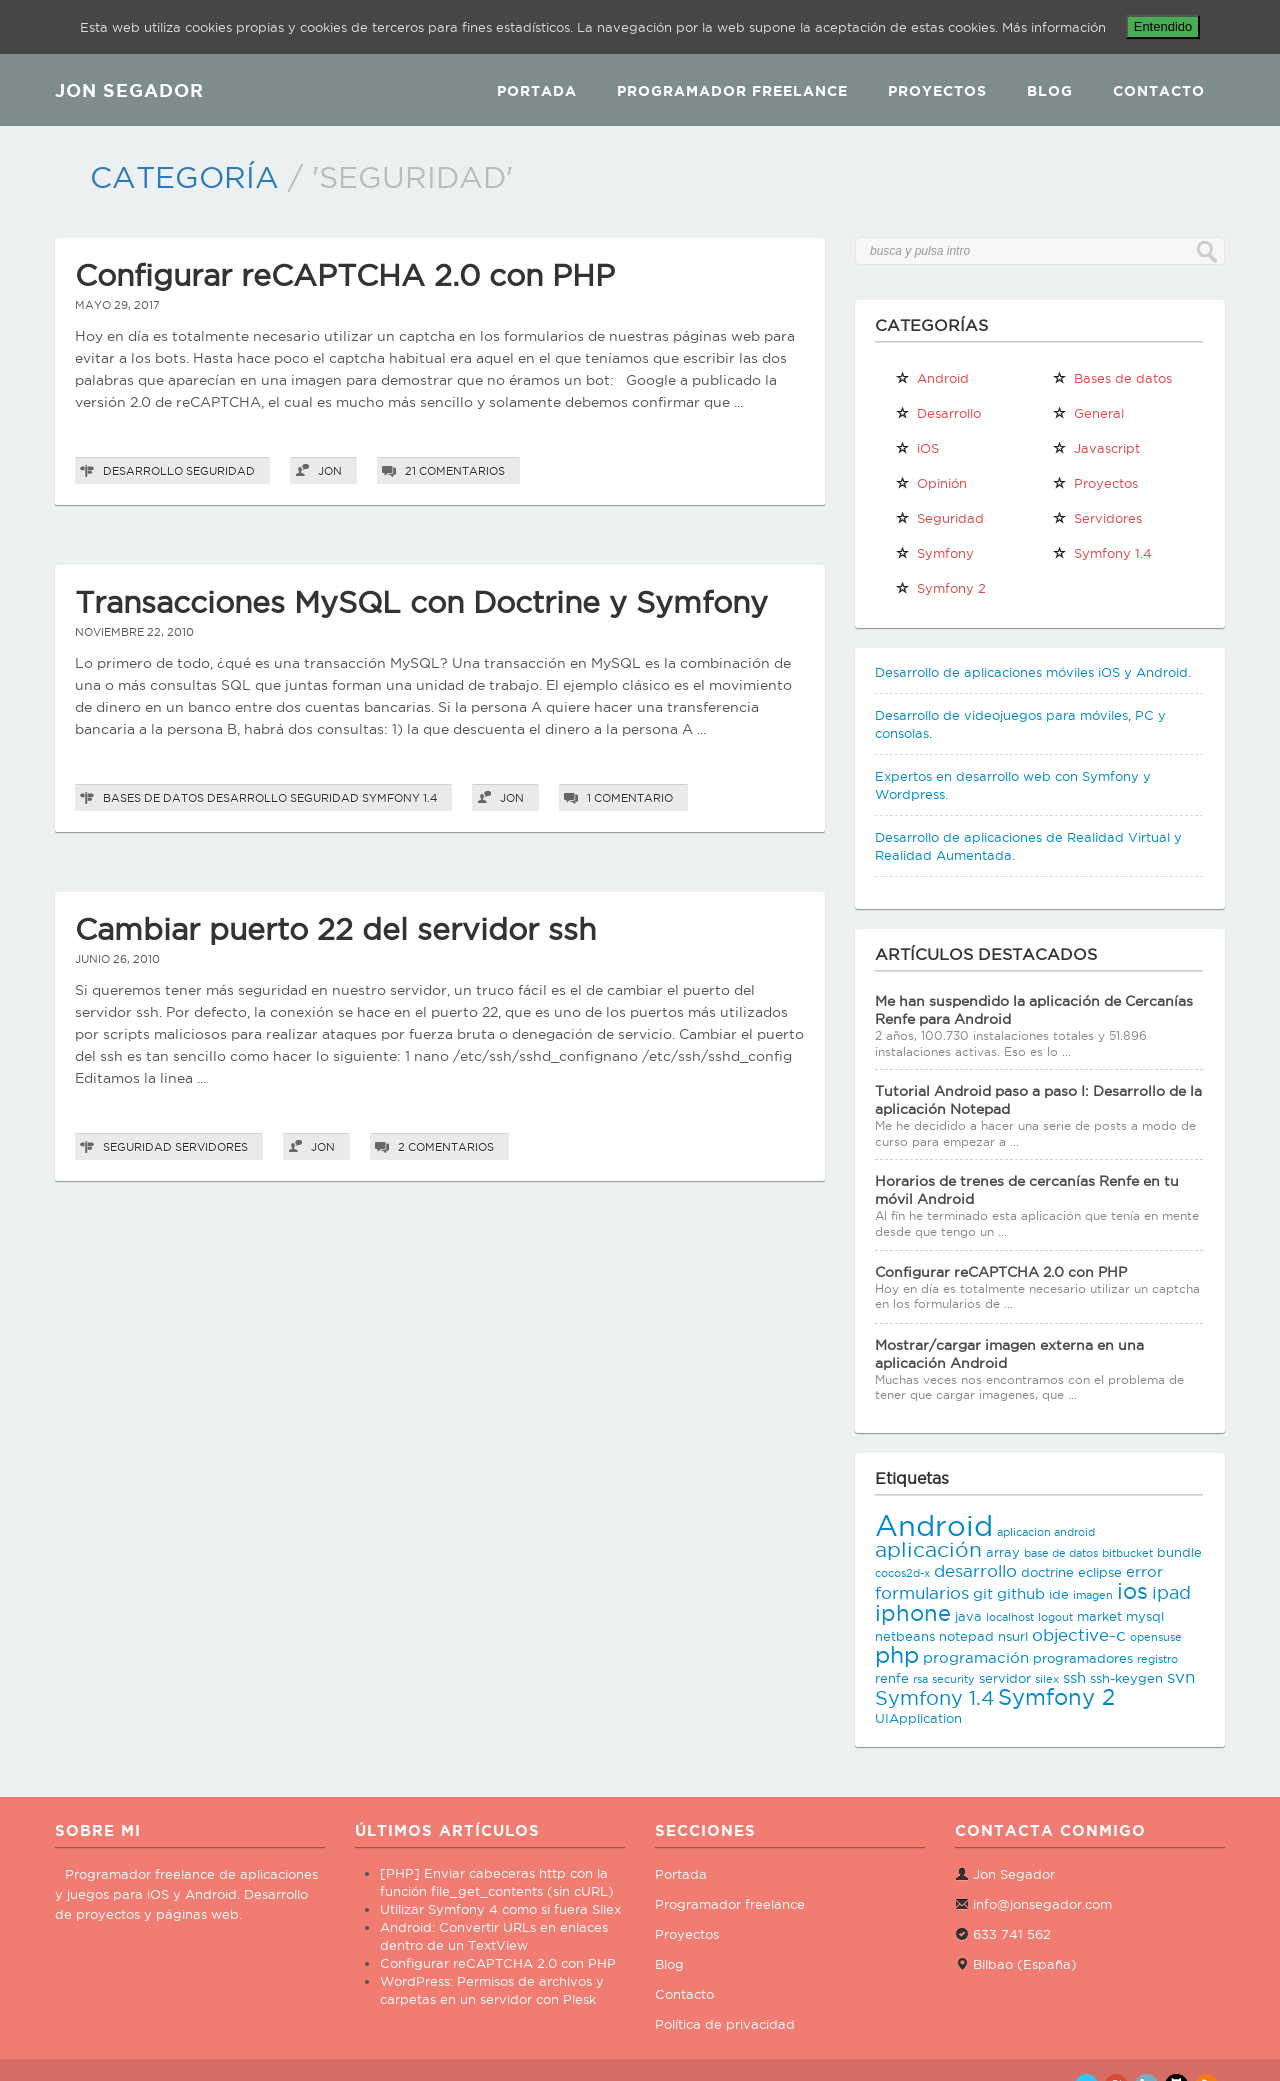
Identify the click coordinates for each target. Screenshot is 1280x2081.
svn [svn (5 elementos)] (1181, 1677)
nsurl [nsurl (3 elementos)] (1013, 1636)
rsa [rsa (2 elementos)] (920, 1679)
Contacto (1159, 91)
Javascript (1096, 448)
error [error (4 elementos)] (1144, 1571)
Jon (330, 471)
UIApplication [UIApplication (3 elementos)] (918, 1718)
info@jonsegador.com (1042, 1904)
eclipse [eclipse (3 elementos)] (1100, 1572)
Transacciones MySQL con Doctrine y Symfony (421, 602)
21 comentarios (455, 471)
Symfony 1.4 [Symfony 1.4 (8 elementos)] (934, 1698)
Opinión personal (931, 487)
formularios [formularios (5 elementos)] (922, 1593)
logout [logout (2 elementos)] (1055, 1617)
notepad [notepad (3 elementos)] (966, 1636)
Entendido (1163, 26)
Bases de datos (153, 798)
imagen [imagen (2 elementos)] (1093, 1595)
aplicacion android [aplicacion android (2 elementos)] (1046, 1532)
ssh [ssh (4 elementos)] (1074, 1677)
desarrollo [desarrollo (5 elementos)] (975, 1571)
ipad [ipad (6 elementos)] (1171, 1592)
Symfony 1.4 (399, 798)
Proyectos (937, 91)
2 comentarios (446, 1147)
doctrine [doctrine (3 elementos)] (1047, 1572)
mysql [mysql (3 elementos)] (1145, 1616)
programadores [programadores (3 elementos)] (1083, 1658)
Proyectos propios (1095, 487)
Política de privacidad (725, 2024)
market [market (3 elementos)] (1099, 1616)
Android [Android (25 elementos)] (934, 1525)
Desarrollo (143, 471)
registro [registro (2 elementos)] (1157, 1659)
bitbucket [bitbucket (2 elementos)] (1127, 1553)
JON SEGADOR (129, 90)
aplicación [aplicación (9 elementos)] (928, 1549)
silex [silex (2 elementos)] (1047, 1679)
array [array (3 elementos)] (1003, 1552)
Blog (1050, 91)
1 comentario (630, 798)
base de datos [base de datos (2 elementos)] (1061, 1553)
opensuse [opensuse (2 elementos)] (1156, 1637)
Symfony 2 (940, 588)
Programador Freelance (732, 91)
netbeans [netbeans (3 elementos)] (905, 1636)
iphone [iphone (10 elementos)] (913, 1613)
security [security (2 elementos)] (953, 1679)
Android (932, 378)
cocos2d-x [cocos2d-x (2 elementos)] (902, 1573)
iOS (917, 448)
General (1088, 413)
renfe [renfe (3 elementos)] (892, 1678)
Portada (537, 91)
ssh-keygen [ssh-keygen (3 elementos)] (1126, 1678)
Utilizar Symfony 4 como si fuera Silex (500, 1909)
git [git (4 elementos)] (983, 1593)
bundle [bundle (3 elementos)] (1179, 1552)
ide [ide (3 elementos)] (1059, 1594)
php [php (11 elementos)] (897, 1654)
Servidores (211, 1147)
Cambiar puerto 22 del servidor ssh (335, 929)
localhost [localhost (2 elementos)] (1010, 1617)
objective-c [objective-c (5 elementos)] (1079, 1635)
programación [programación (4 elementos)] (976, 1657)
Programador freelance (730, 1904)
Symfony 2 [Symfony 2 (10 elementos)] (1056, 1697)
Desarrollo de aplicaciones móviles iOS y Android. (1033, 672)
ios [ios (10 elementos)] (1132, 1591)
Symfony (934, 553)
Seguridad (220, 471)
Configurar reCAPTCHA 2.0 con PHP (345, 275)
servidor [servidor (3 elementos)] (1005, 1678)
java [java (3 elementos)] (968, 1616)
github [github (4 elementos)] (1021, 1593)
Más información (1054, 27)
